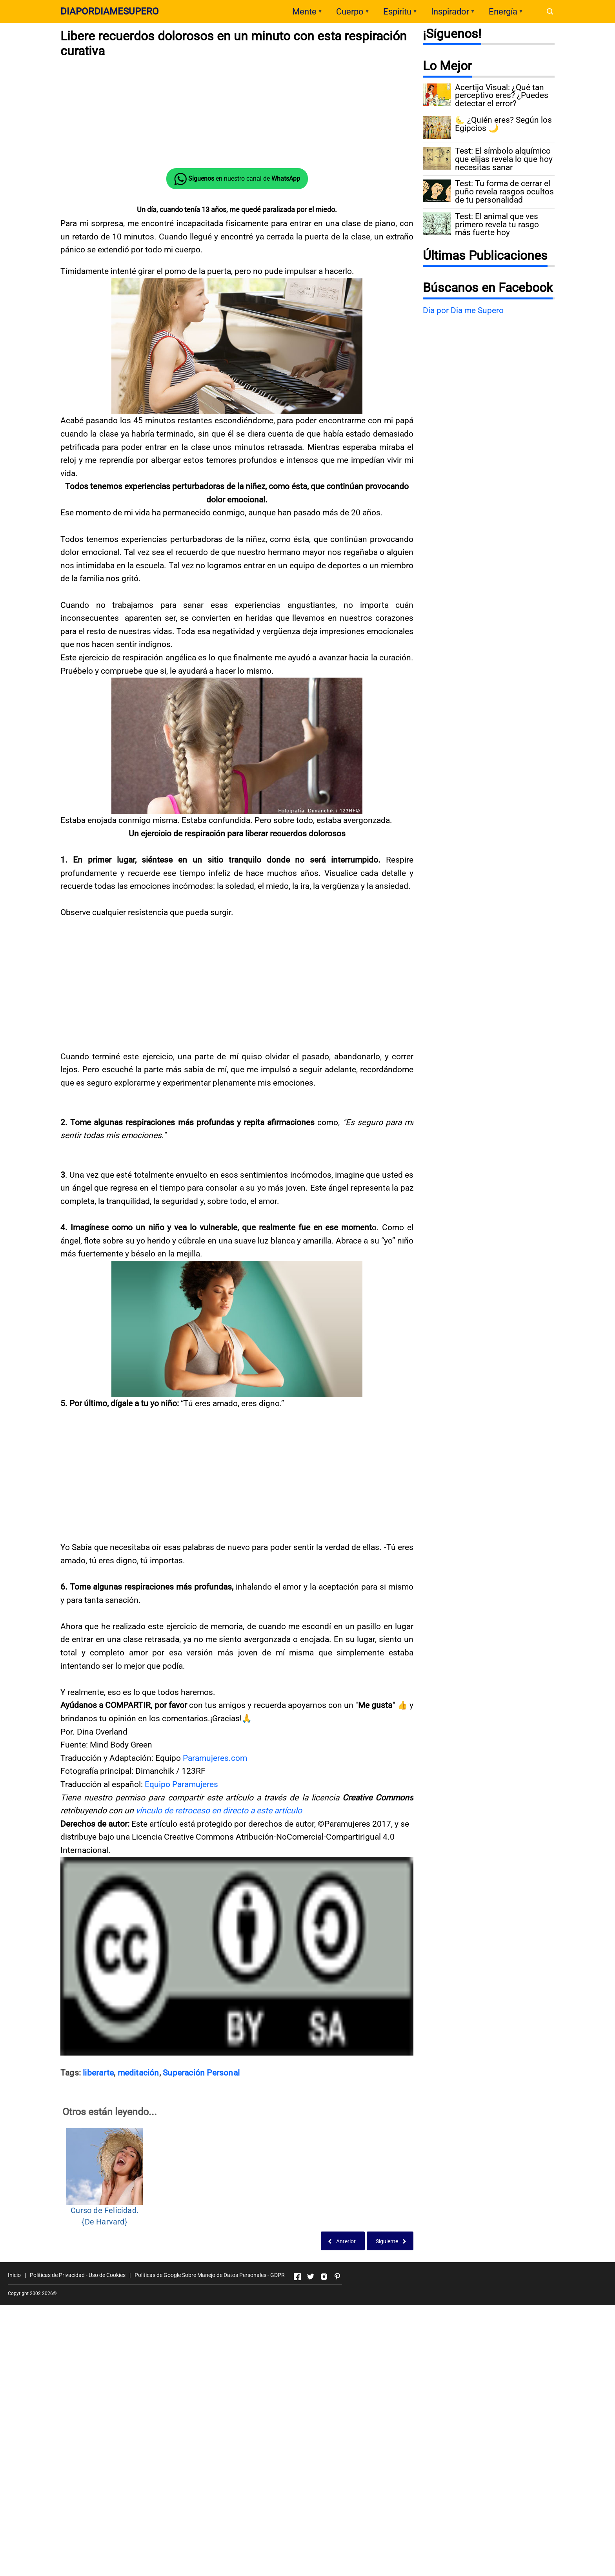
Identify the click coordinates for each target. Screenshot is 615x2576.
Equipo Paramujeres (181, 1902)
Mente (304, 11)
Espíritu (397, 11)
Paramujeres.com (215, 1876)
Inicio (14, 2393)
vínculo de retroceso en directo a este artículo (219, 1928)
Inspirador (450, 11)
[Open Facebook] (297, 2394)
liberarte (98, 2190)
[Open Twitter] (310, 2394)
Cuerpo (350, 11)
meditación (138, 2190)
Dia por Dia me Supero (463, 310)
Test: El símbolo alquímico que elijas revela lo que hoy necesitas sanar (504, 159)
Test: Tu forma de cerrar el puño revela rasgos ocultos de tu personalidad (504, 191)
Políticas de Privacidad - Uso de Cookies (78, 2393)
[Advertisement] (236, 113)
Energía (503, 11)
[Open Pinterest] (337, 2394)
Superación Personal (201, 2190)
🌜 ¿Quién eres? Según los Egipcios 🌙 (503, 124)
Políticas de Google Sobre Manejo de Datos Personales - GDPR (210, 2393)
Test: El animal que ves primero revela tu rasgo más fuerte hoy (497, 224)
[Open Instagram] (324, 2394)
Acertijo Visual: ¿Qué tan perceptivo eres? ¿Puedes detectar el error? (501, 95)
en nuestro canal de (237, 179)
